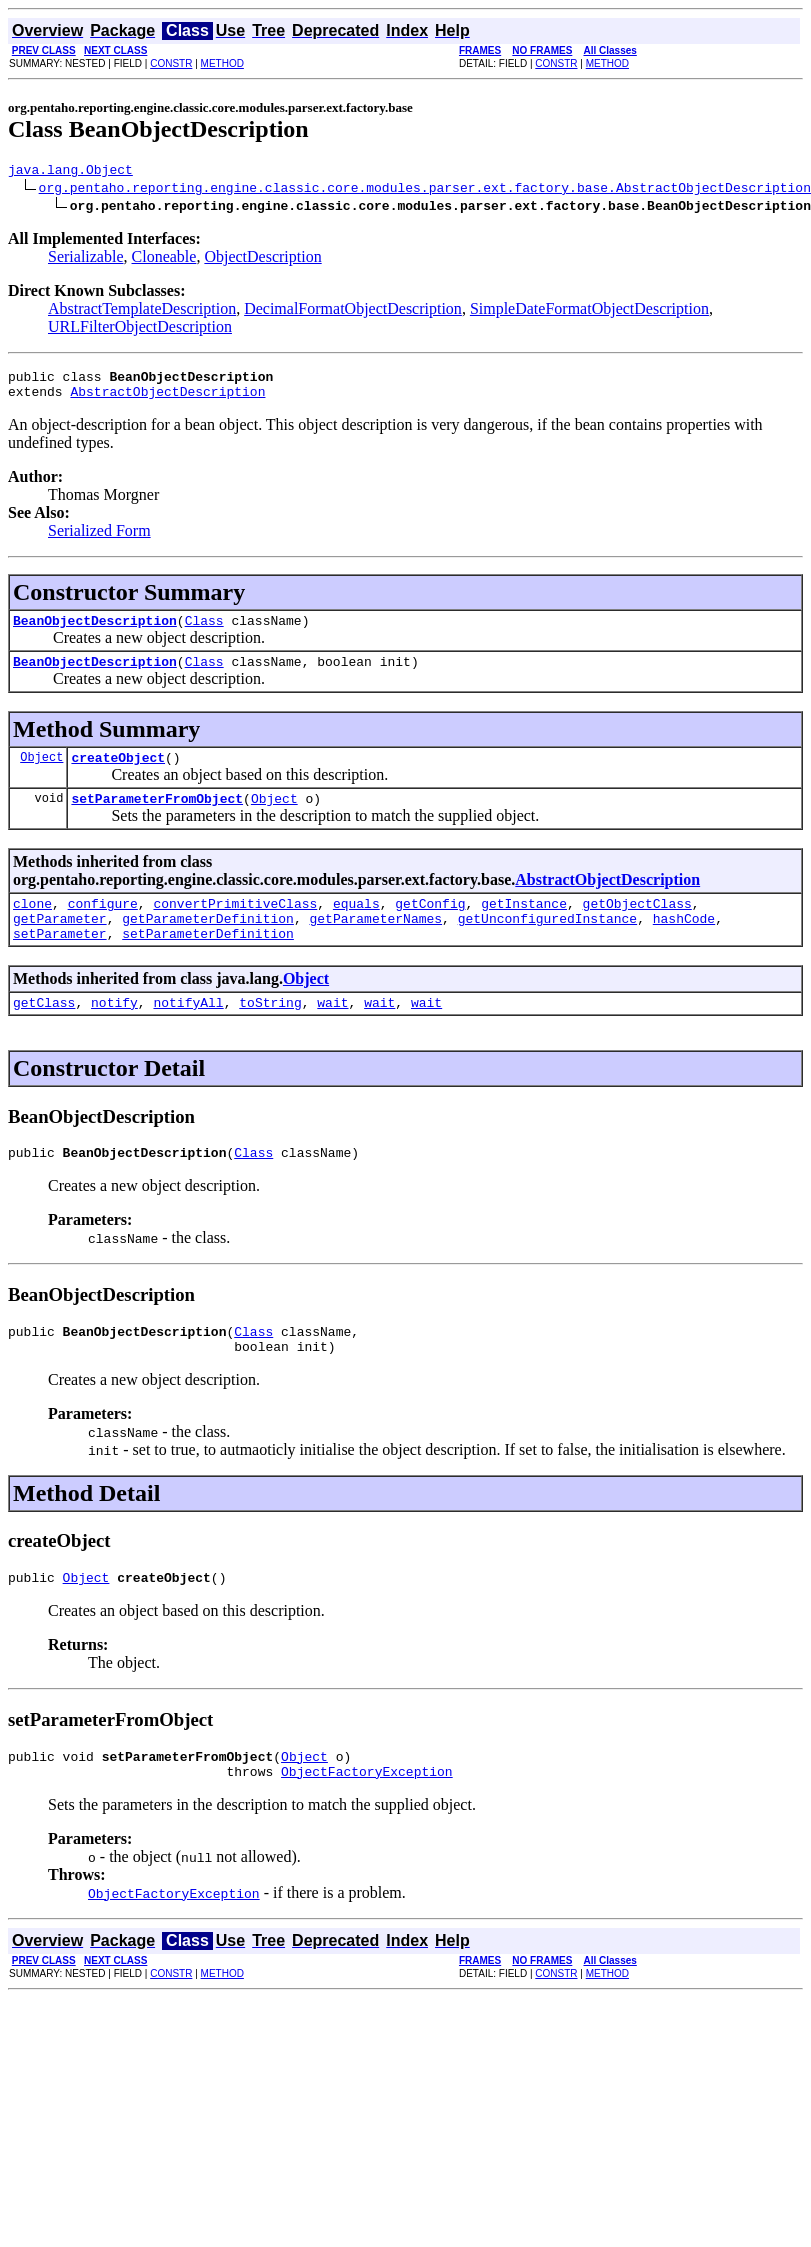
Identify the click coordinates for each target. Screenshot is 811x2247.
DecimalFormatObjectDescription (353, 311)
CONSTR (171, 63)
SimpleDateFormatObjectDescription (589, 311)
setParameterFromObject (157, 819)
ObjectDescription (262, 259)
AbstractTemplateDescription (142, 311)
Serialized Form (99, 539)
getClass (44, 1035)
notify (114, 1035)
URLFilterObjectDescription (140, 329)
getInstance (524, 927)
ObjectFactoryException (367, 1822)
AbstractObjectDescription (167, 400)
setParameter (60, 963)
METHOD (222, 63)
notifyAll (188, 1035)
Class (204, 632)
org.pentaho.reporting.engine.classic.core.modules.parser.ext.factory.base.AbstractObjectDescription (425, 190)
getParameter (60, 945)
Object (41, 774)
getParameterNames (375, 945)
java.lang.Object (70, 172)
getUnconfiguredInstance (547, 945)
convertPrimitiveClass (235, 927)
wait (332, 1035)
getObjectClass (637, 927)
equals (356, 927)
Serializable (86, 259)
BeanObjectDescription (95, 632)
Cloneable (164, 259)
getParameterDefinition (208, 945)
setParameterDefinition (208, 963)
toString (270, 1035)
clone (32, 927)
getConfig (430, 927)
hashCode (684, 945)
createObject (118, 775)
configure (103, 927)
